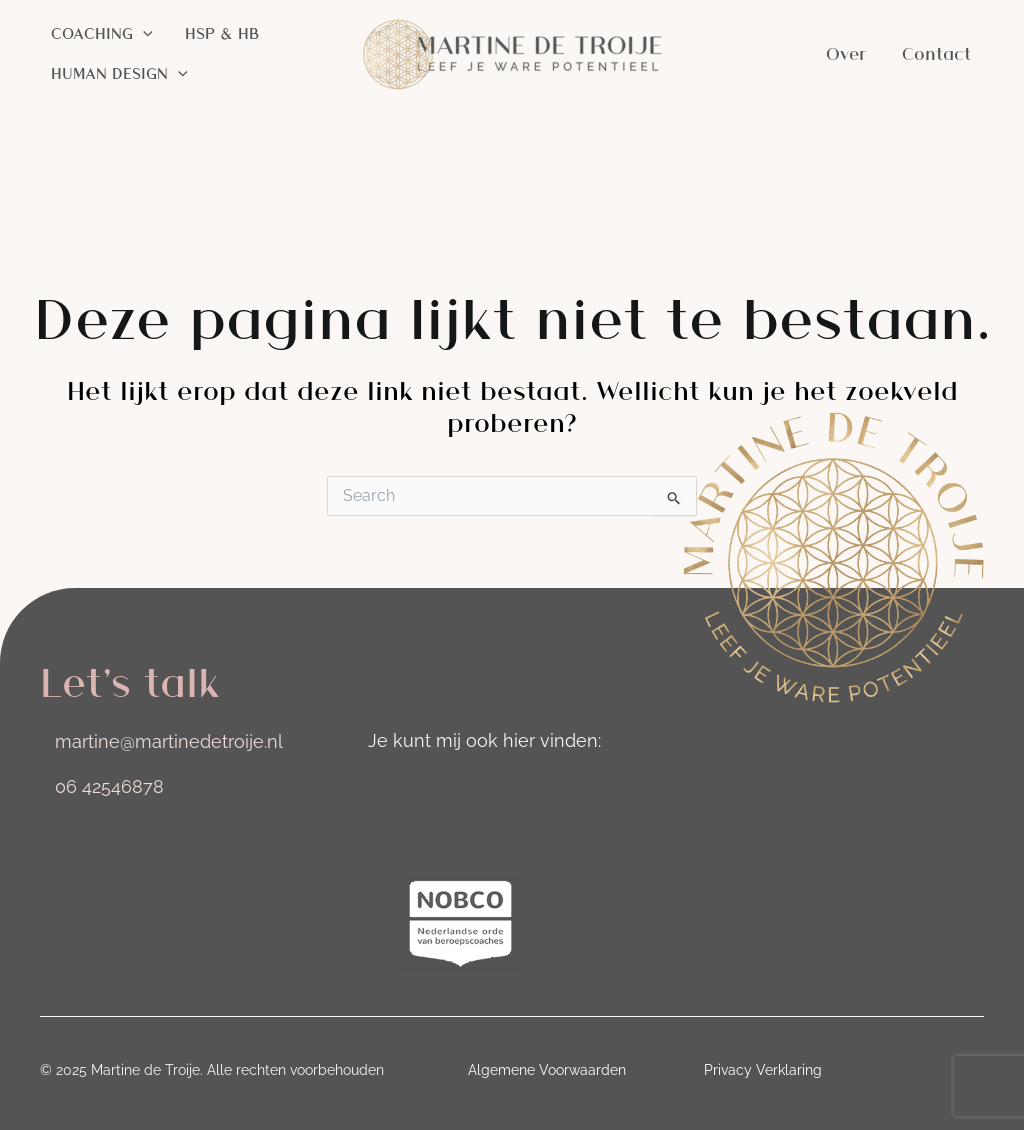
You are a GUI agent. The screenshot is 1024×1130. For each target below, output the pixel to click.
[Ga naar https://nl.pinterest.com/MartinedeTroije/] (552, 791)
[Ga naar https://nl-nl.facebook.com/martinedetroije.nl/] (496, 791)
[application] (143, 34)
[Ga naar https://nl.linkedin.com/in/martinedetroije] (440, 791)
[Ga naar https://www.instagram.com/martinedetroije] (384, 791)
